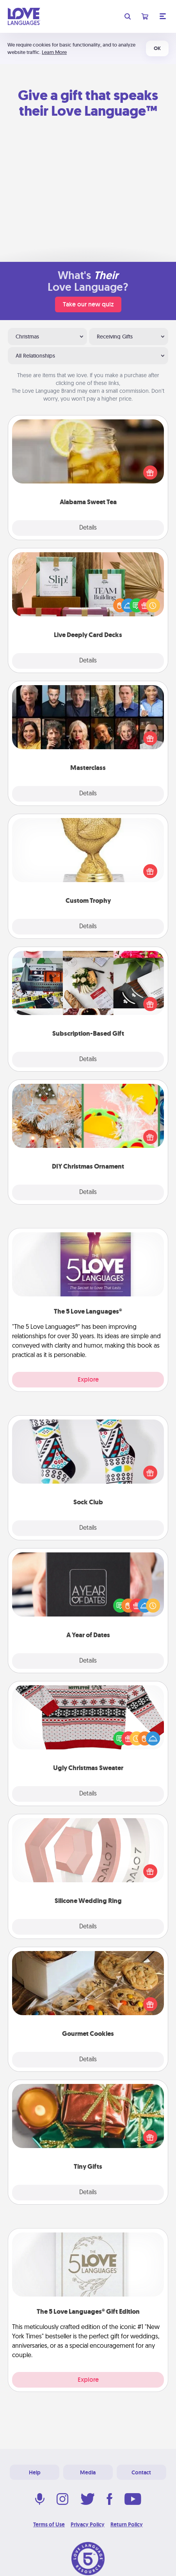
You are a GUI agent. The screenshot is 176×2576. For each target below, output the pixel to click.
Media (88, 2472)
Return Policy (126, 2524)
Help (35, 2472)
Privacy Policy (88, 2524)
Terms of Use (49, 2524)
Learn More (54, 52)
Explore (88, 1379)
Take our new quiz (88, 304)
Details (88, 528)
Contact (141, 2472)
